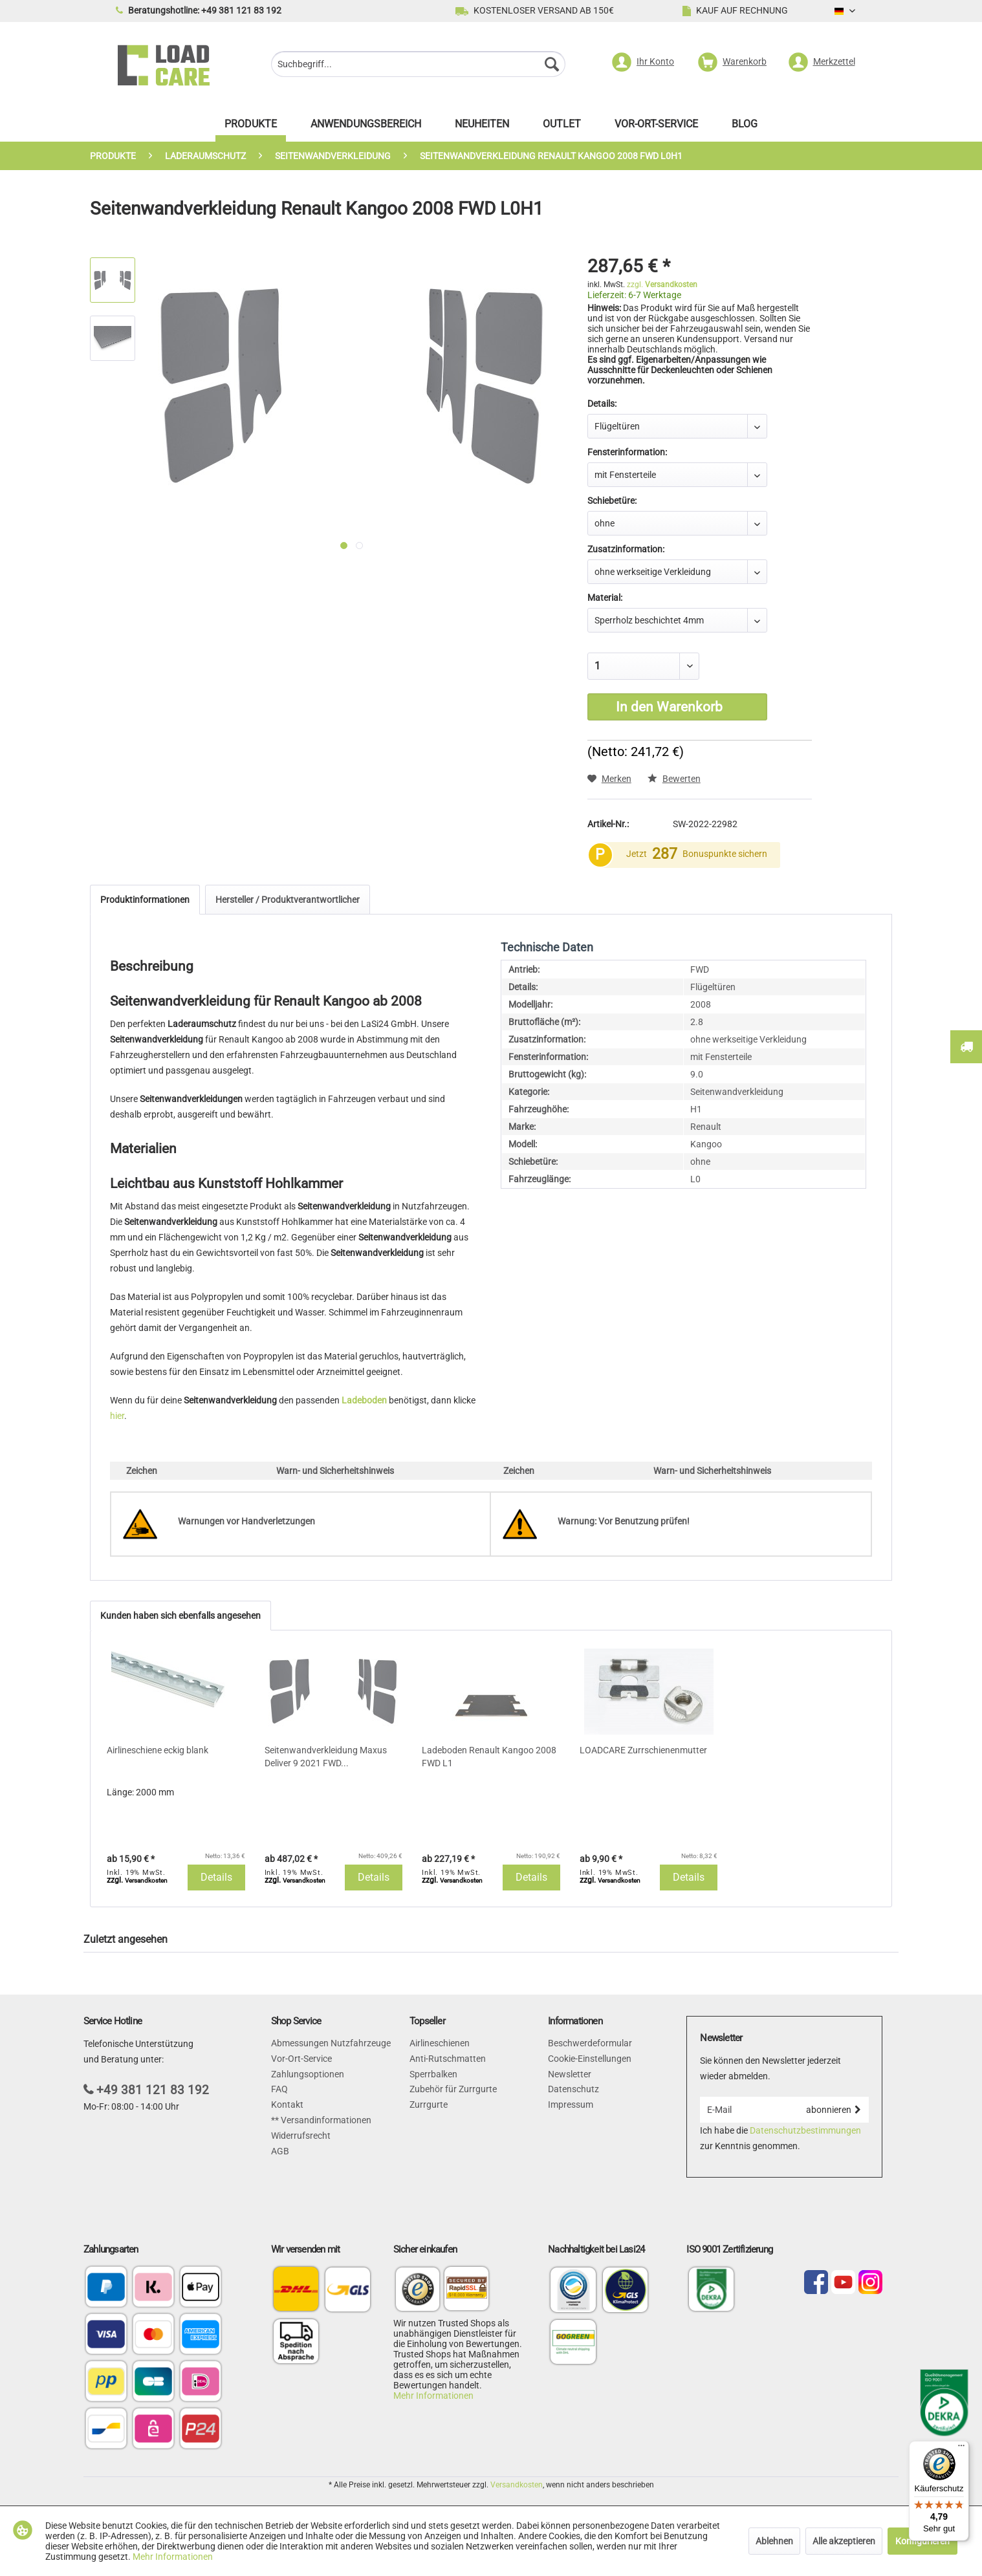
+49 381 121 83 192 (152, 2090)
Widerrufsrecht (301, 2135)
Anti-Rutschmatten (447, 2058)
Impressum (570, 2104)
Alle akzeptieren (844, 2541)
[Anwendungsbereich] (365, 127)
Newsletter (569, 2074)
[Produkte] (250, 127)
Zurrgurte (428, 2104)
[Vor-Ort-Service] (656, 127)
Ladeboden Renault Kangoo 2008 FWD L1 (489, 1756)
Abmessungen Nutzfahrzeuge (331, 2043)
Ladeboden (364, 1400)
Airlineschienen (439, 2043)
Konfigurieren (922, 2541)
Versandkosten (516, 2484)
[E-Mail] (749, 2110)
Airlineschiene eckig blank (157, 1750)
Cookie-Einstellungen (589, 2058)
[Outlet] (562, 127)
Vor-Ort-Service (301, 2058)
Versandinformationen (325, 2120)
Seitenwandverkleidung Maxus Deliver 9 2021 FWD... (326, 1756)
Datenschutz (573, 2089)
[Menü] (961, 2448)
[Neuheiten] (482, 127)
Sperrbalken (433, 2074)
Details (216, 1877)
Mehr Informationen (433, 2395)
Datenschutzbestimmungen (805, 2130)
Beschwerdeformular (590, 2043)
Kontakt (287, 2104)
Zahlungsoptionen (307, 2074)
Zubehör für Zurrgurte (453, 2089)
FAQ (279, 2089)
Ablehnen (774, 2541)
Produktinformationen (145, 899)
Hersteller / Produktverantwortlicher (287, 899)
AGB (280, 2151)
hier (117, 1416)
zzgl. (662, 284)
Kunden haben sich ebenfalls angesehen (180, 1615)
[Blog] (745, 127)
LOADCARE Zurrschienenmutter (643, 1750)
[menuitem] (418, 65)
